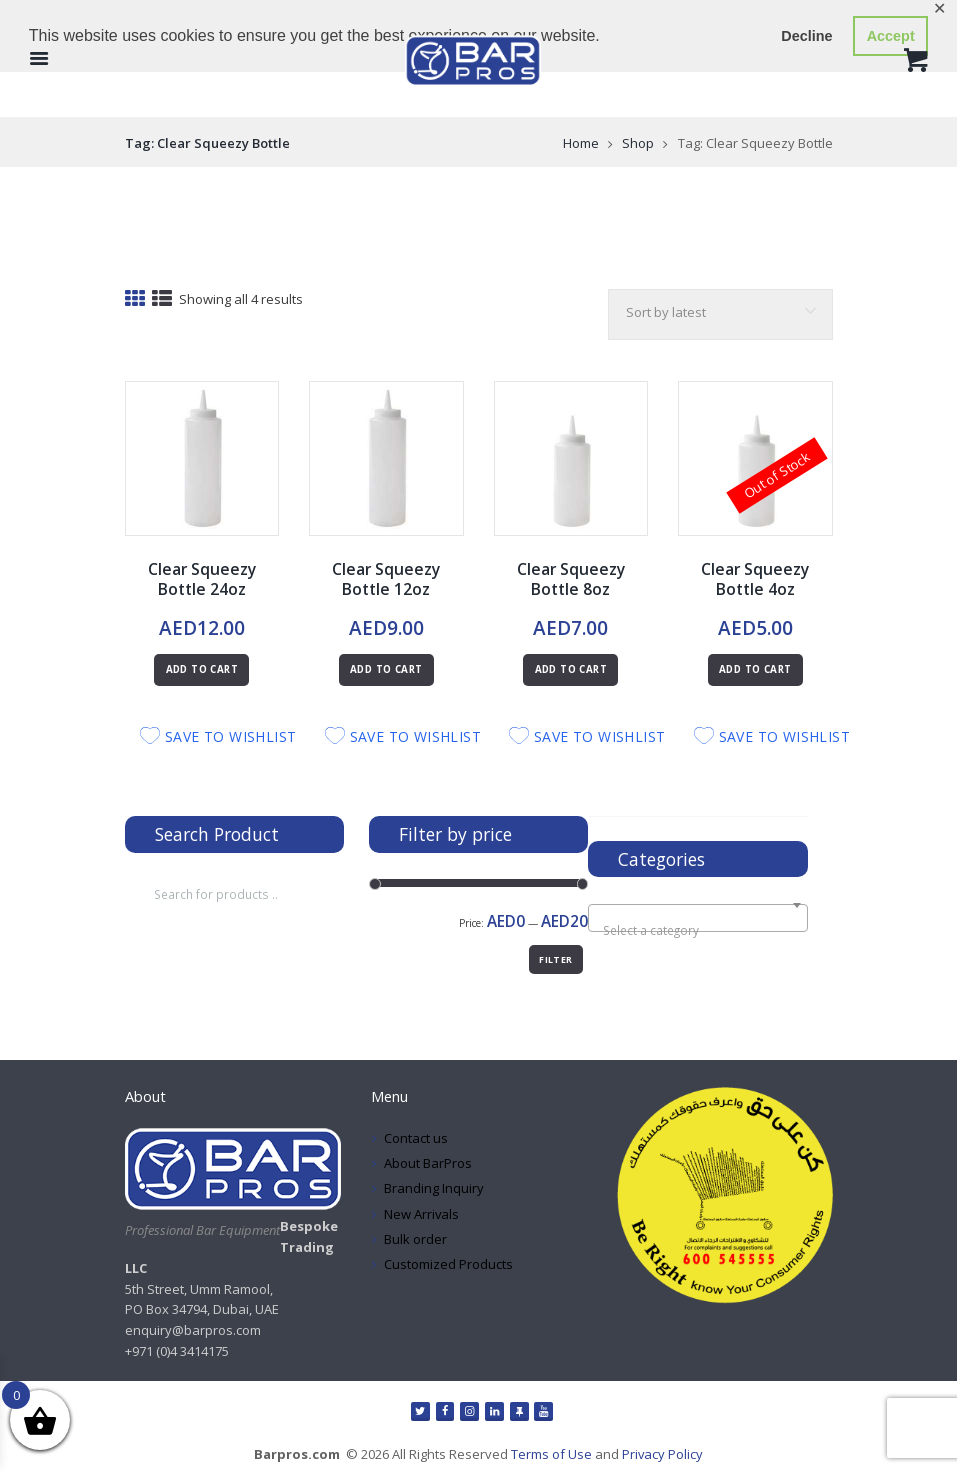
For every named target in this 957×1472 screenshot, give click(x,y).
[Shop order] (719, 314)
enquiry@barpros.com (193, 1330)
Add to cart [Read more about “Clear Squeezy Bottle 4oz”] (755, 669)
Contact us (416, 1138)
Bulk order (415, 1239)
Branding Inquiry (434, 1188)
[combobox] (697, 918)
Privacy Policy (663, 1454)
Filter (555, 959)
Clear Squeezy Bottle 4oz (755, 579)
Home (581, 143)
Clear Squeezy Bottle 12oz (386, 579)
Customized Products (448, 1264)
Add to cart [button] (202, 669)
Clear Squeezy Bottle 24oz (201, 579)
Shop (638, 143)
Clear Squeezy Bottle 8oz (570, 579)
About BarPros (428, 1163)
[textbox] (698, 930)
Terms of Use (551, 1454)
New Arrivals (422, 1214)
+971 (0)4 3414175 (177, 1351)
